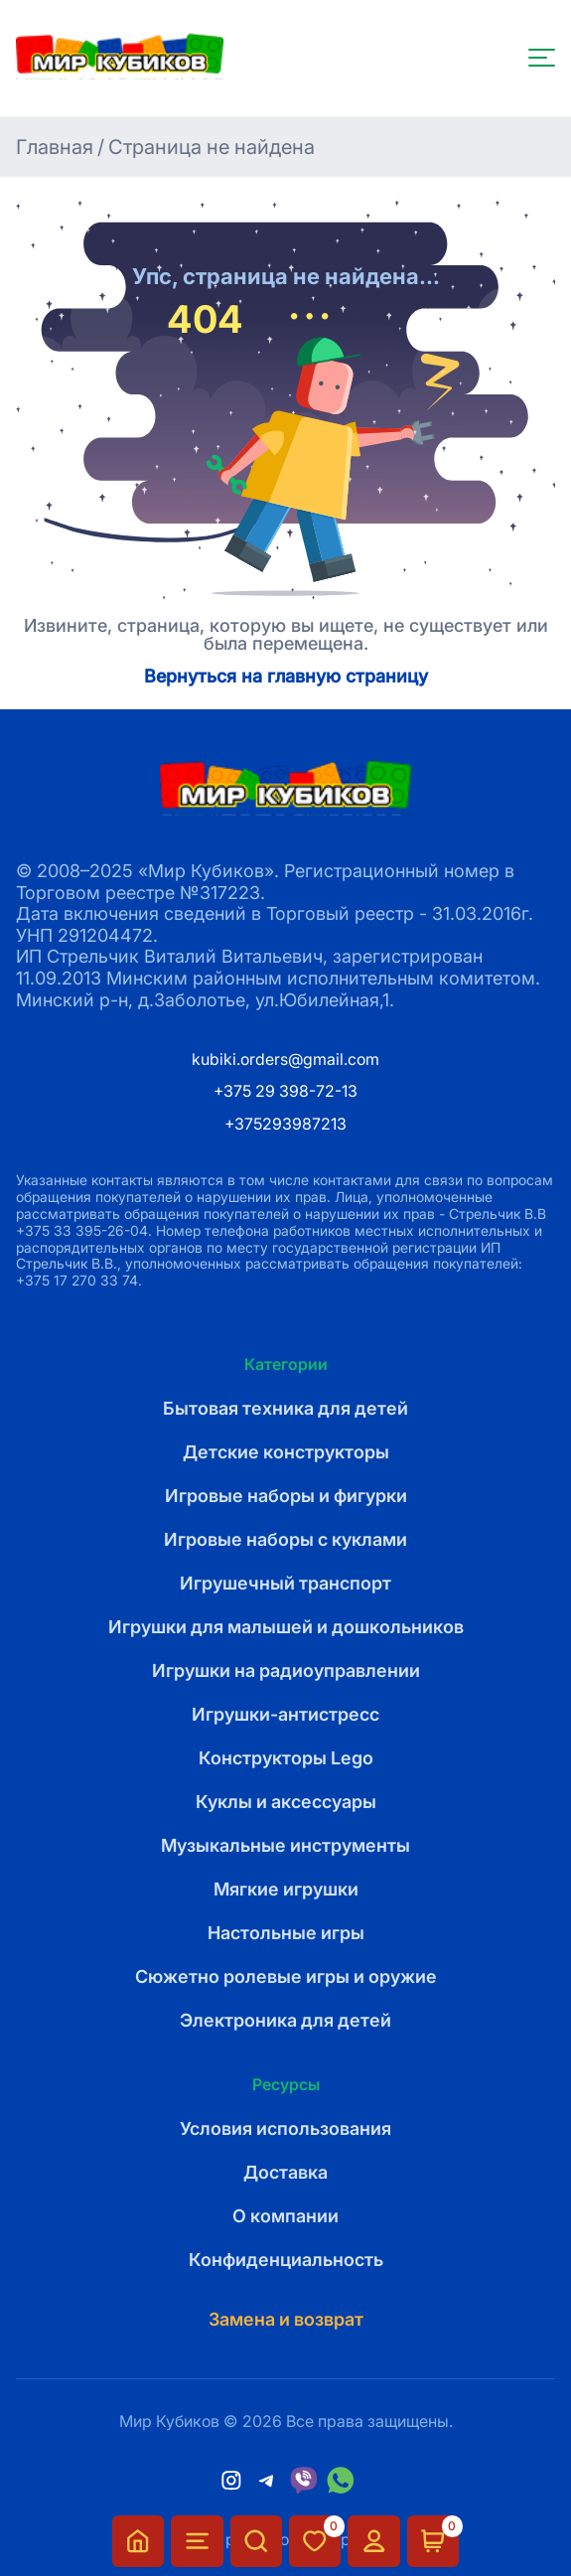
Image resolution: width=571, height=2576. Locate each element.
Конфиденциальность (286, 2259)
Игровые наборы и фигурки (286, 1495)
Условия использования (285, 2128)
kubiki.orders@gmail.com (285, 1059)
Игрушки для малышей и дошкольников (286, 1626)
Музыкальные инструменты (285, 1845)
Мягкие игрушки (286, 1889)
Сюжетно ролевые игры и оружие (286, 1976)
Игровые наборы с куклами (285, 1539)
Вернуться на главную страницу (286, 676)
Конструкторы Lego (286, 1757)
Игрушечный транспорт (285, 1583)
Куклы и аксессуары (286, 1801)
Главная (54, 147)
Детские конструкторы (286, 1451)
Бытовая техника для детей (285, 1408)
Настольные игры (286, 1932)
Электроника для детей (285, 2020)
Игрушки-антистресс (285, 1714)
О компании (285, 2215)
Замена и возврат (286, 2319)
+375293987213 (285, 1124)
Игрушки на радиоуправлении (286, 1670)
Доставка (285, 2172)
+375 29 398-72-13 (285, 1091)
